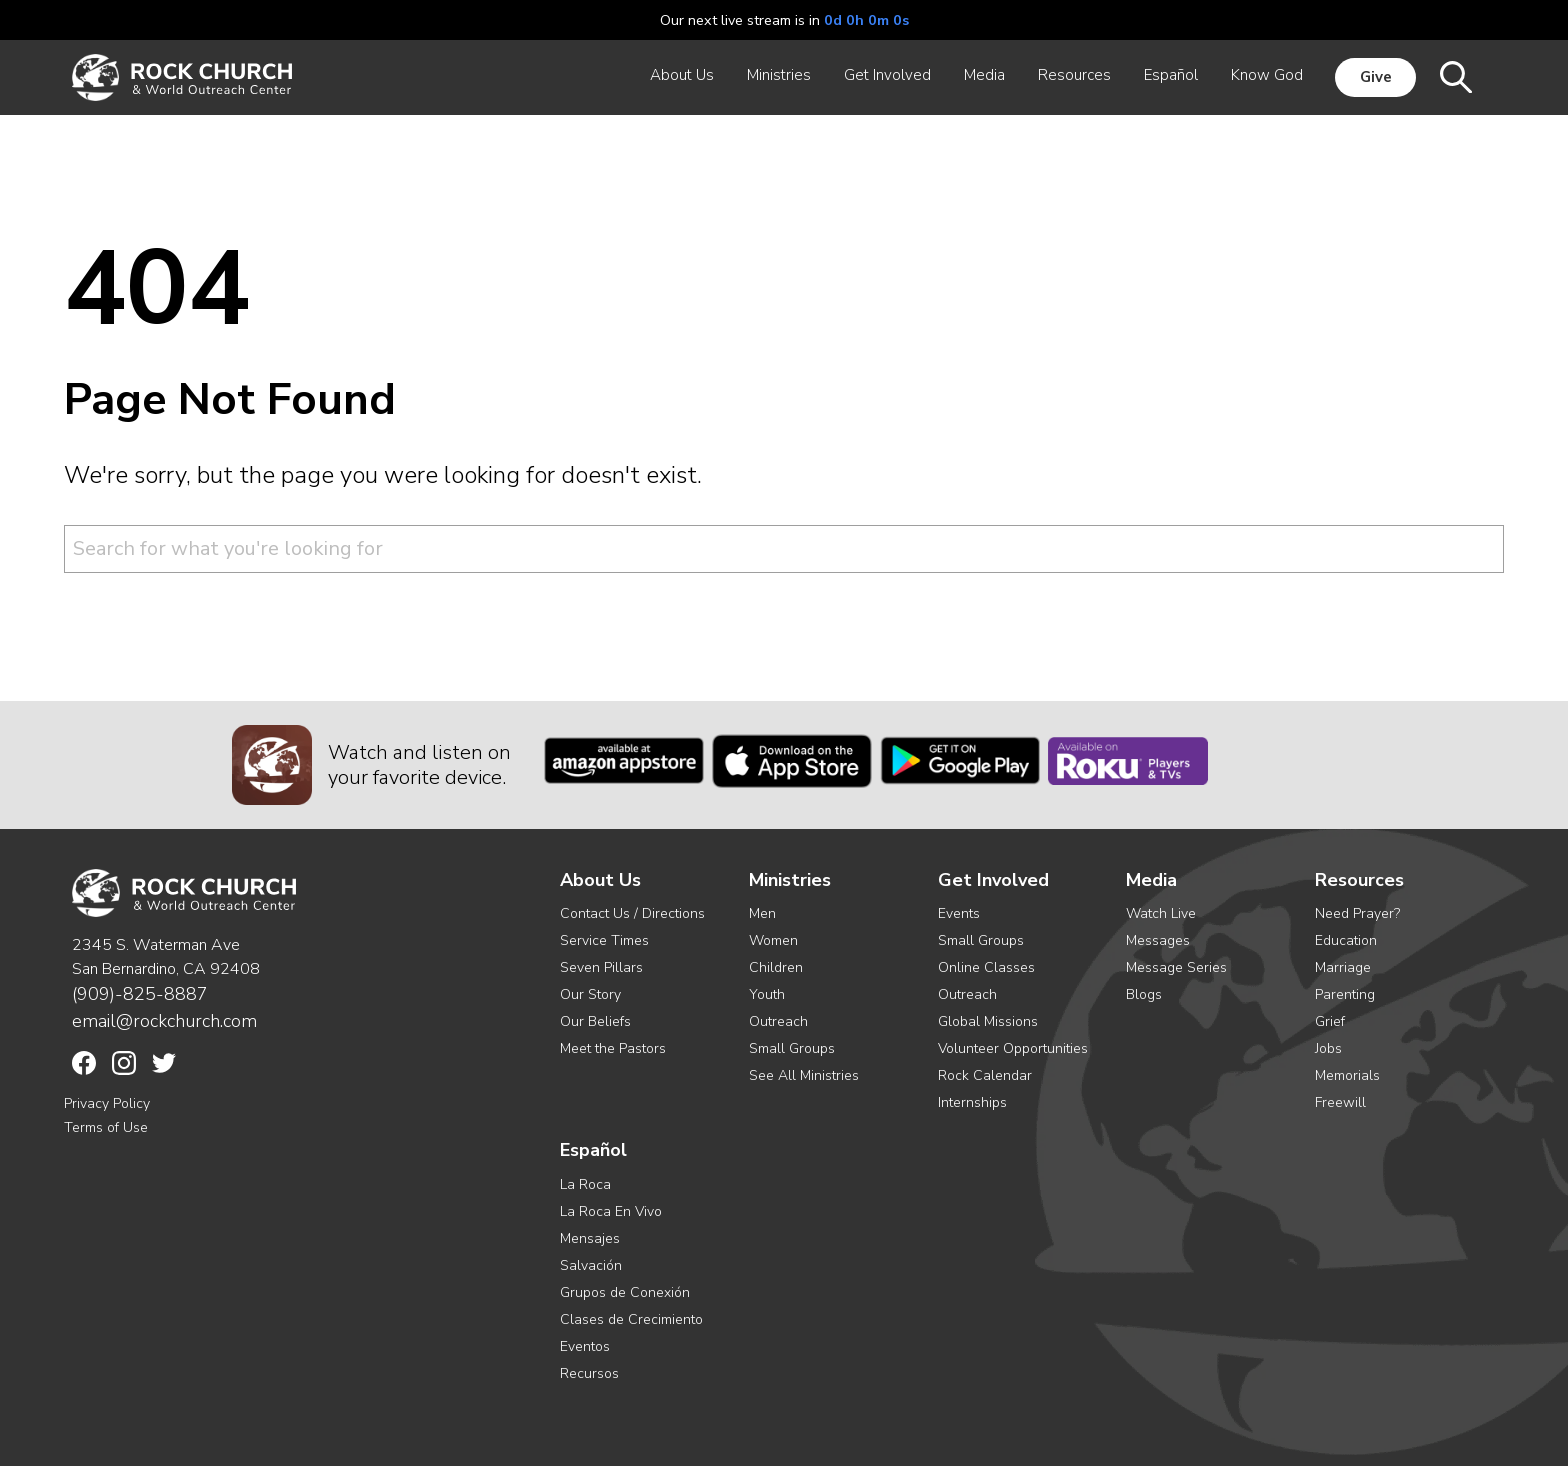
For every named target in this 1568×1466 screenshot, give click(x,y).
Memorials (1347, 1075)
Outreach (778, 1021)
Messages (1158, 940)
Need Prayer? (1357, 913)
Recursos (589, 1373)
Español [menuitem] (1171, 75)
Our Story (590, 994)
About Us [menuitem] (682, 75)
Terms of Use (106, 1127)
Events (959, 913)
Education (1346, 940)
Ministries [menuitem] (779, 75)
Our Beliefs (595, 1021)
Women (773, 940)
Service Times (604, 940)
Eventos (585, 1346)
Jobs (1328, 1048)
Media (1151, 880)
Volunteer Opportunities (1013, 1048)
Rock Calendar (985, 1075)
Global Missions (988, 1021)
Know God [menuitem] (1267, 75)
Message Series (1176, 967)
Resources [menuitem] (1074, 75)
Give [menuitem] (1376, 77)
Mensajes (590, 1238)
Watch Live (1161, 913)
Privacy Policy (107, 1103)
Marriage (1343, 967)
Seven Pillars (601, 967)
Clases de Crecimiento (631, 1319)
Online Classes (986, 967)
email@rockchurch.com (164, 1021)
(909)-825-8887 (140, 994)
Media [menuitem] (984, 75)
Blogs (1144, 994)
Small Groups (792, 1048)
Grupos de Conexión (625, 1292)
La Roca (585, 1184)
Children (776, 967)
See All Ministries (804, 1075)
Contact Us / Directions (632, 913)
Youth (767, 994)
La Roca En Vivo (611, 1211)
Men (762, 913)
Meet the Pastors (613, 1048)
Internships (972, 1102)
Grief (1330, 1021)
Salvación (591, 1265)
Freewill (1340, 1102)
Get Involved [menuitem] (887, 75)
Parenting (1345, 994)
